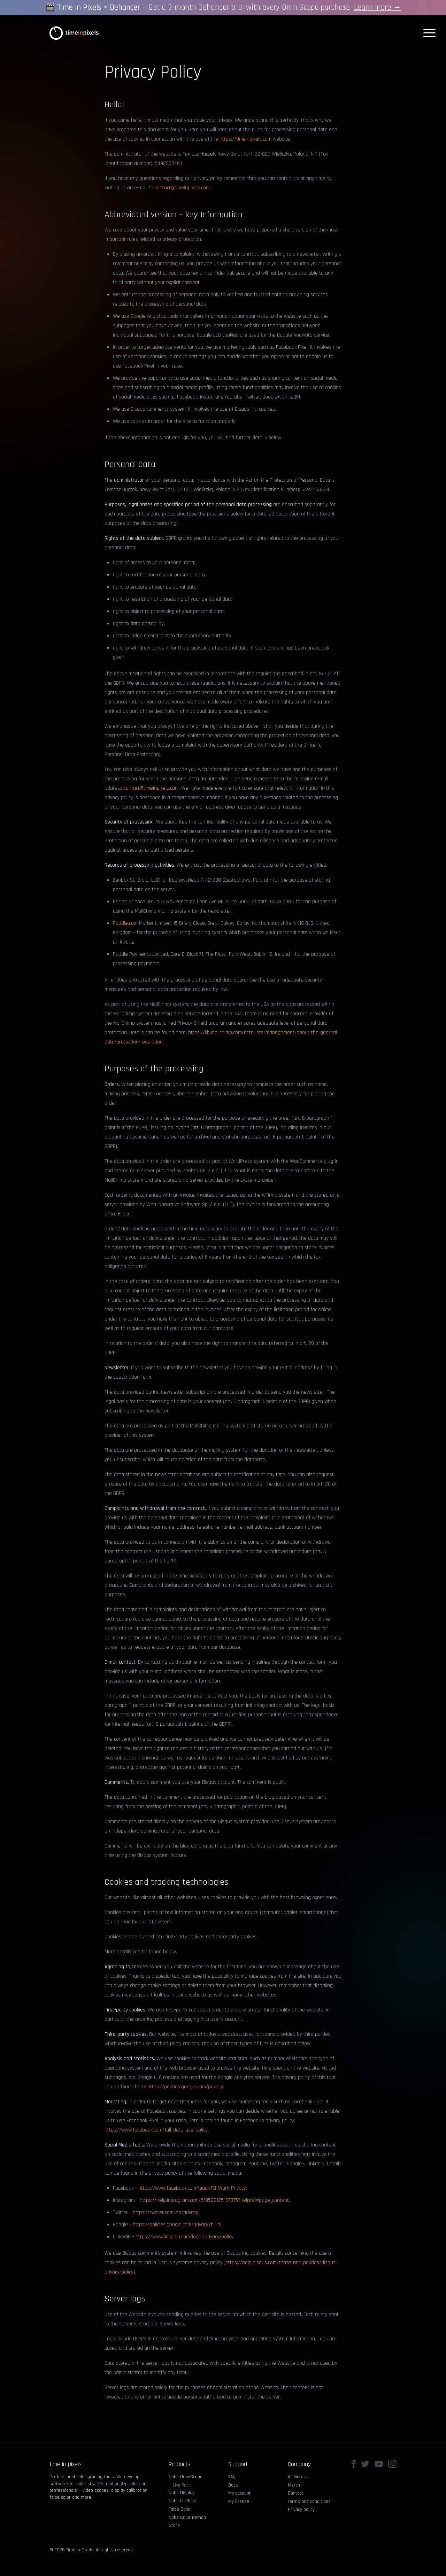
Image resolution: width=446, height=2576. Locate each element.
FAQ (232, 2477)
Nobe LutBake (182, 2501)
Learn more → (377, 7)
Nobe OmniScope (185, 2477)
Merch (294, 2485)
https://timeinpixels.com (245, 139)
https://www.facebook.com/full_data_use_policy (156, 2130)
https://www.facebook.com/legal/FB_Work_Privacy (192, 2188)
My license (238, 2501)
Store (174, 2525)
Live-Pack (182, 2485)
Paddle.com (125, 923)
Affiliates (297, 2477)
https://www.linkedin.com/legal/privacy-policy (184, 2237)
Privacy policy (301, 2509)
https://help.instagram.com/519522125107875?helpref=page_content (214, 2200)
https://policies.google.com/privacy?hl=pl (177, 2224)
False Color (180, 2509)
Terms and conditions (309, 2501)
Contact (295, 2493)
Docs (233, 2485)
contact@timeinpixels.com (182, 187)
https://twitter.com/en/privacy (165, 2212)
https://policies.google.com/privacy (185, 2086)
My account (239, 2493)
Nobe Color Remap (187, 2517)
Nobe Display (181, 2493)
